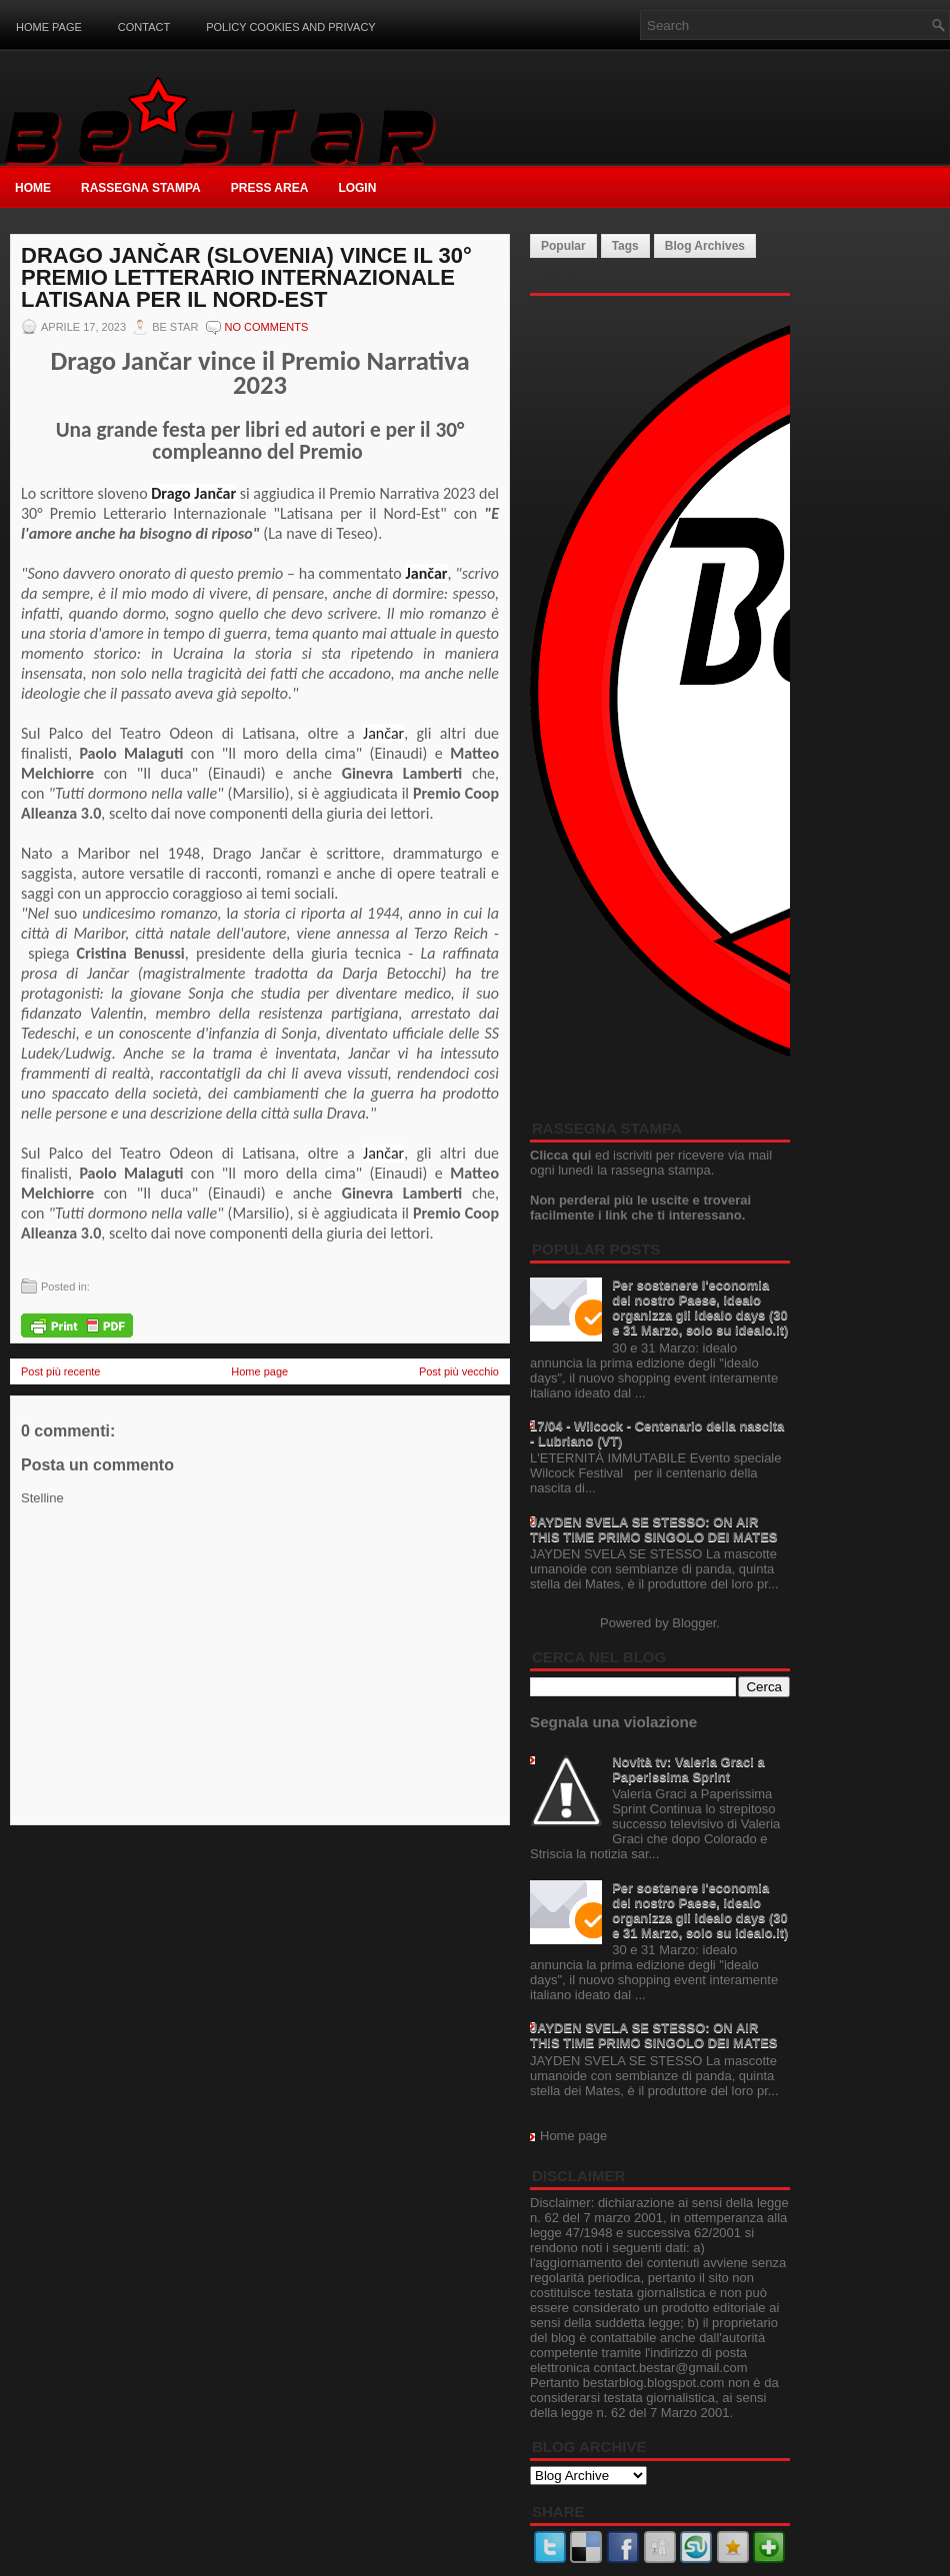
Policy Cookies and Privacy (291, 27)
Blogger (694, 1622)
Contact (144, 27)
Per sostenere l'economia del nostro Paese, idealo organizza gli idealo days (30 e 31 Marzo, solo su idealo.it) (700, 1307)
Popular (563, 246)
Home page (49, 27)
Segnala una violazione (613, 1721)
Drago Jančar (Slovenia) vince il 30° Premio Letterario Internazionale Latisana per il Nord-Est (246, 278)
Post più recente (61, 1371)
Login (357, 188)
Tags (625, 246)
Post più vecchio (459, 1371)
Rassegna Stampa (141, 188)
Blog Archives (705, 246)
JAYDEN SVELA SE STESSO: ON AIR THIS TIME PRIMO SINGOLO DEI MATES (654, 1529)
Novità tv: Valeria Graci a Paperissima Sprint (688, 1769)
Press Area (270, 188)
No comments (267, 327)
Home (33, 188)
